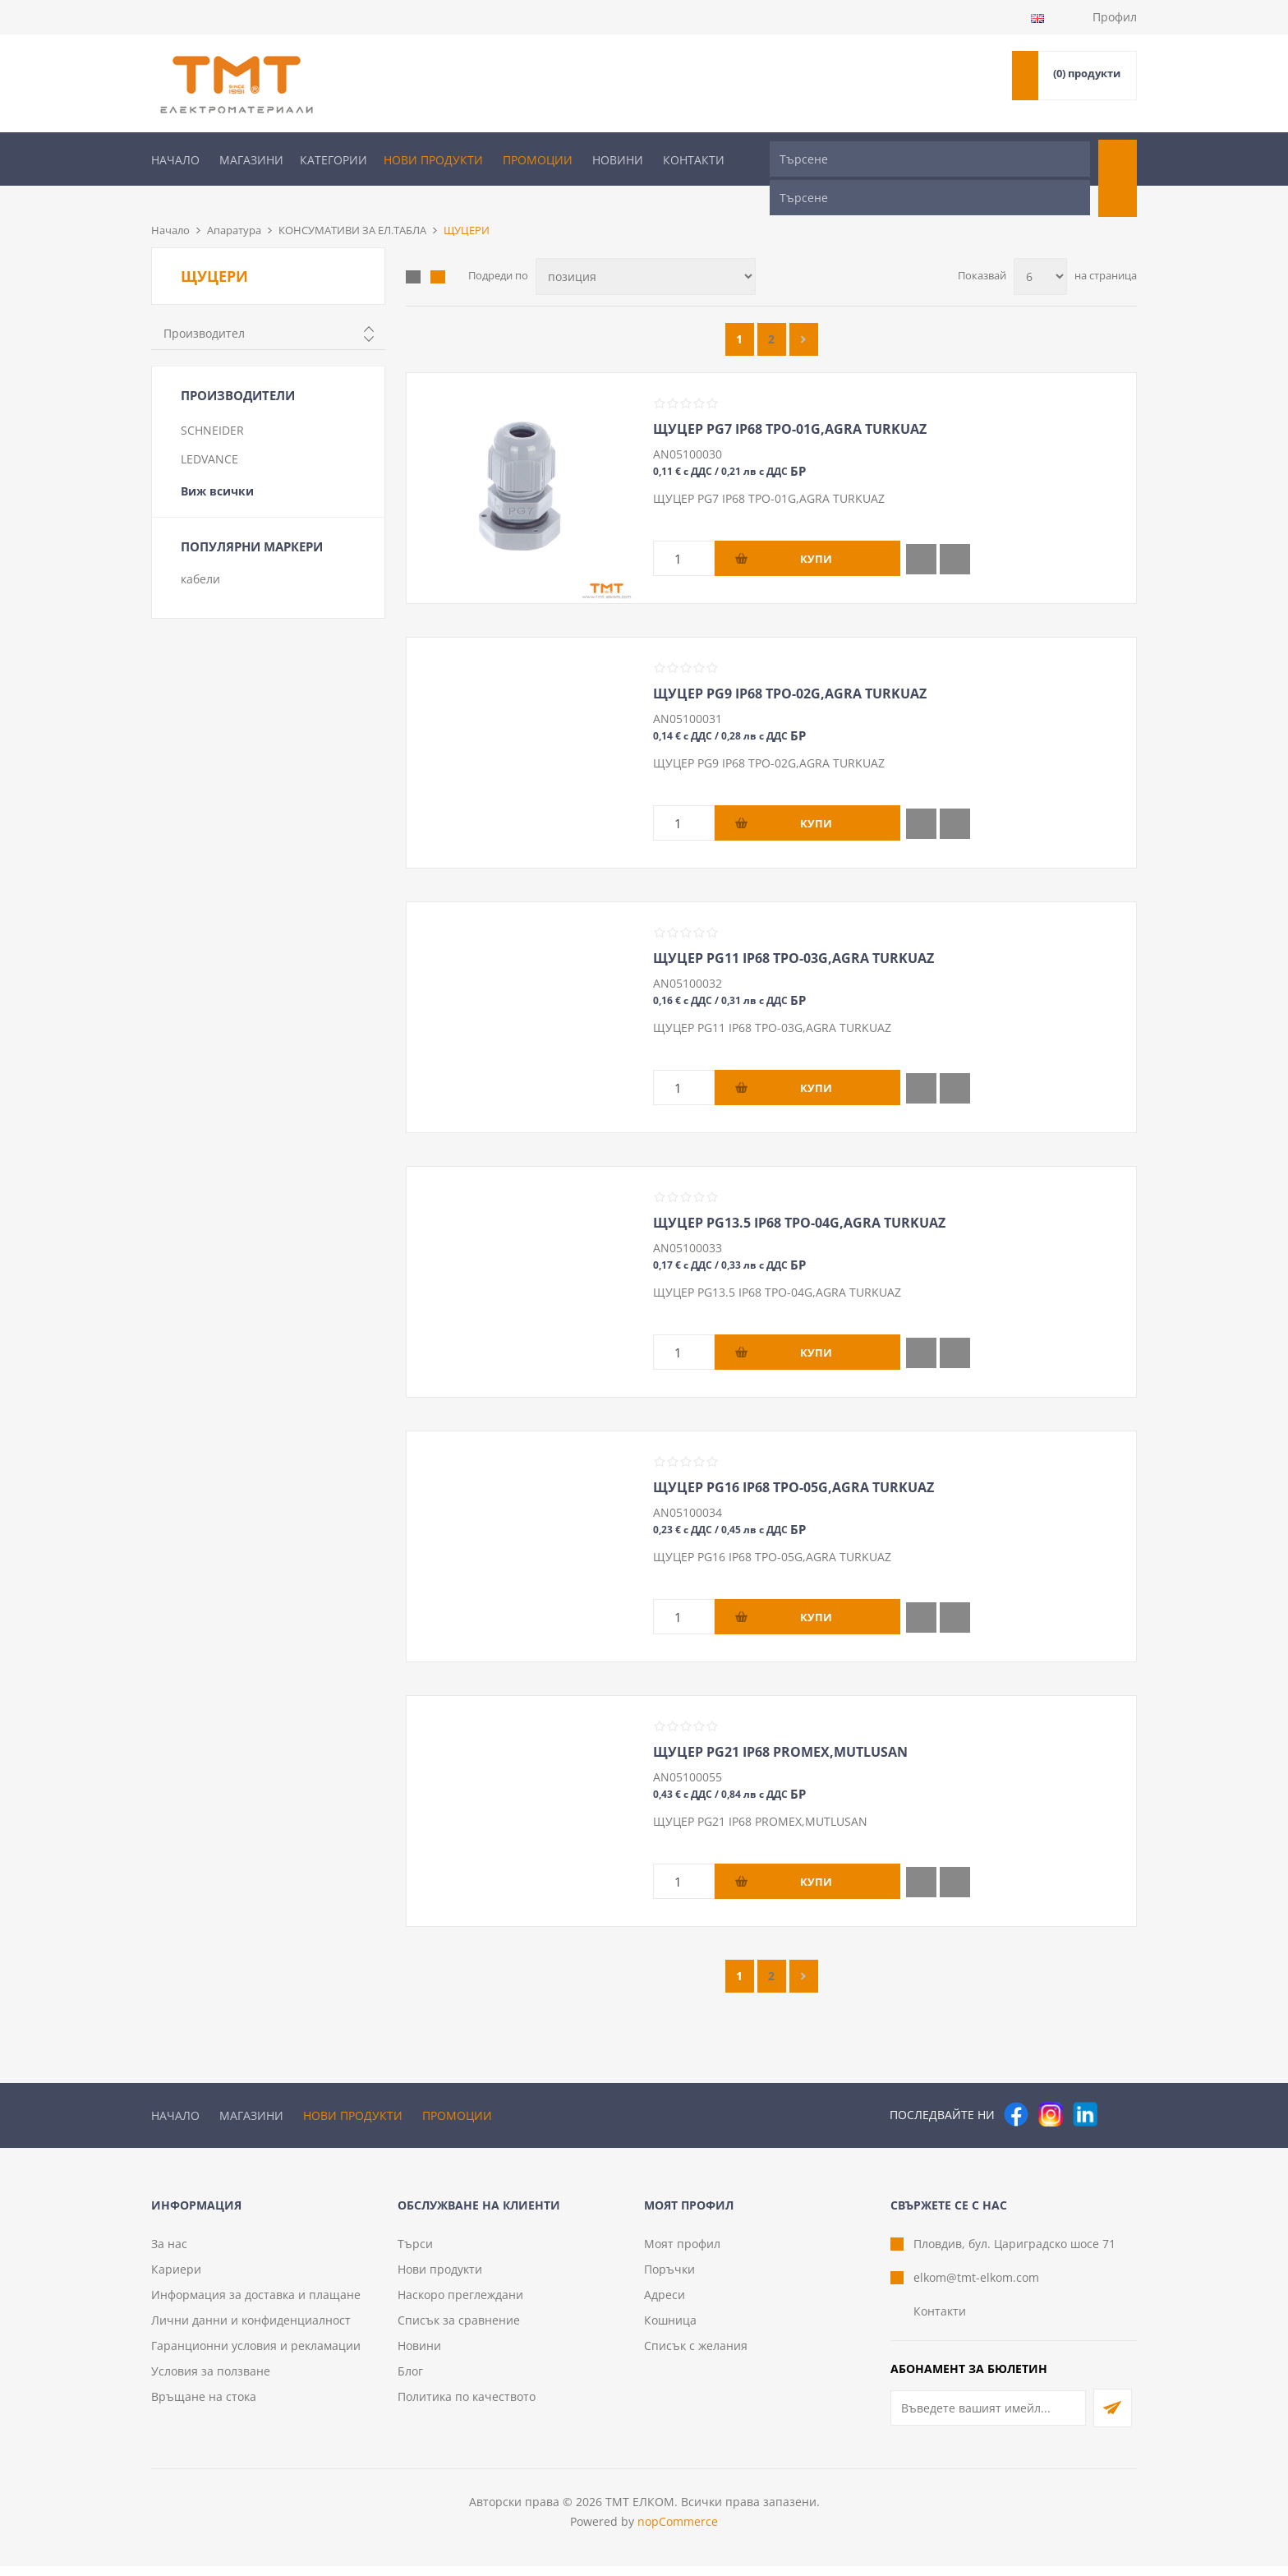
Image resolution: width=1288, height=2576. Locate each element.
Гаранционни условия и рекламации (256, 2355)
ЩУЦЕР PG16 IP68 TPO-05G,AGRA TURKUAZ (793, 1460)
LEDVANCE (209, 432)
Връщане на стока (203, 2406)
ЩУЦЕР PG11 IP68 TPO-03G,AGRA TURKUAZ (793, 931)
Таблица (413, 249)
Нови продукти (433, 160)
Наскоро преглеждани (460, 2304)
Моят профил (682, 2253)
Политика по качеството (467, 2406)
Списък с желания (696, 2355)
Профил (1114, 17)
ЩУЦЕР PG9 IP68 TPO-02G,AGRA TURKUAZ (790, 666)
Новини (617, 160)
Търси (415, 2253)
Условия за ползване (210, 2381)
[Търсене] (930, 159)
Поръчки (669, 2279)
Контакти (693, 160)
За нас (169, 2253)
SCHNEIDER (212, 403)
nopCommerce (677, 2531)
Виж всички (217, 464)
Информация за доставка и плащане (256, 2304)
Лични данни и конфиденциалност (251, 2330)
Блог (410, 2381)
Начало (175, 160)
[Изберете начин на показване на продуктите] (646, 249)
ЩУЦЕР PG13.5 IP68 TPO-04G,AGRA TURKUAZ (799, 1196)
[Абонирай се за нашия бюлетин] (988, 2417)
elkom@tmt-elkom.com (976, 2287)
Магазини (251, 160)
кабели (200, 552)
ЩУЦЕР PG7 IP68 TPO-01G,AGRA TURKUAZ (790, 402)
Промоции (538, 160)
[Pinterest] (1119, 2087)
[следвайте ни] (1085, 2087)
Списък (437, 249)
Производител (204, 306)
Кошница (670, 2330)
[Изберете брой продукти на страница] (1040, 249)
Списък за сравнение (459, 2330)
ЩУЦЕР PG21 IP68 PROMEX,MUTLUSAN (780, 1725)
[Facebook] (1016, 2087)
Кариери (176, 2279)
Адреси (664, 2304)
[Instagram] (1050, 2087)
